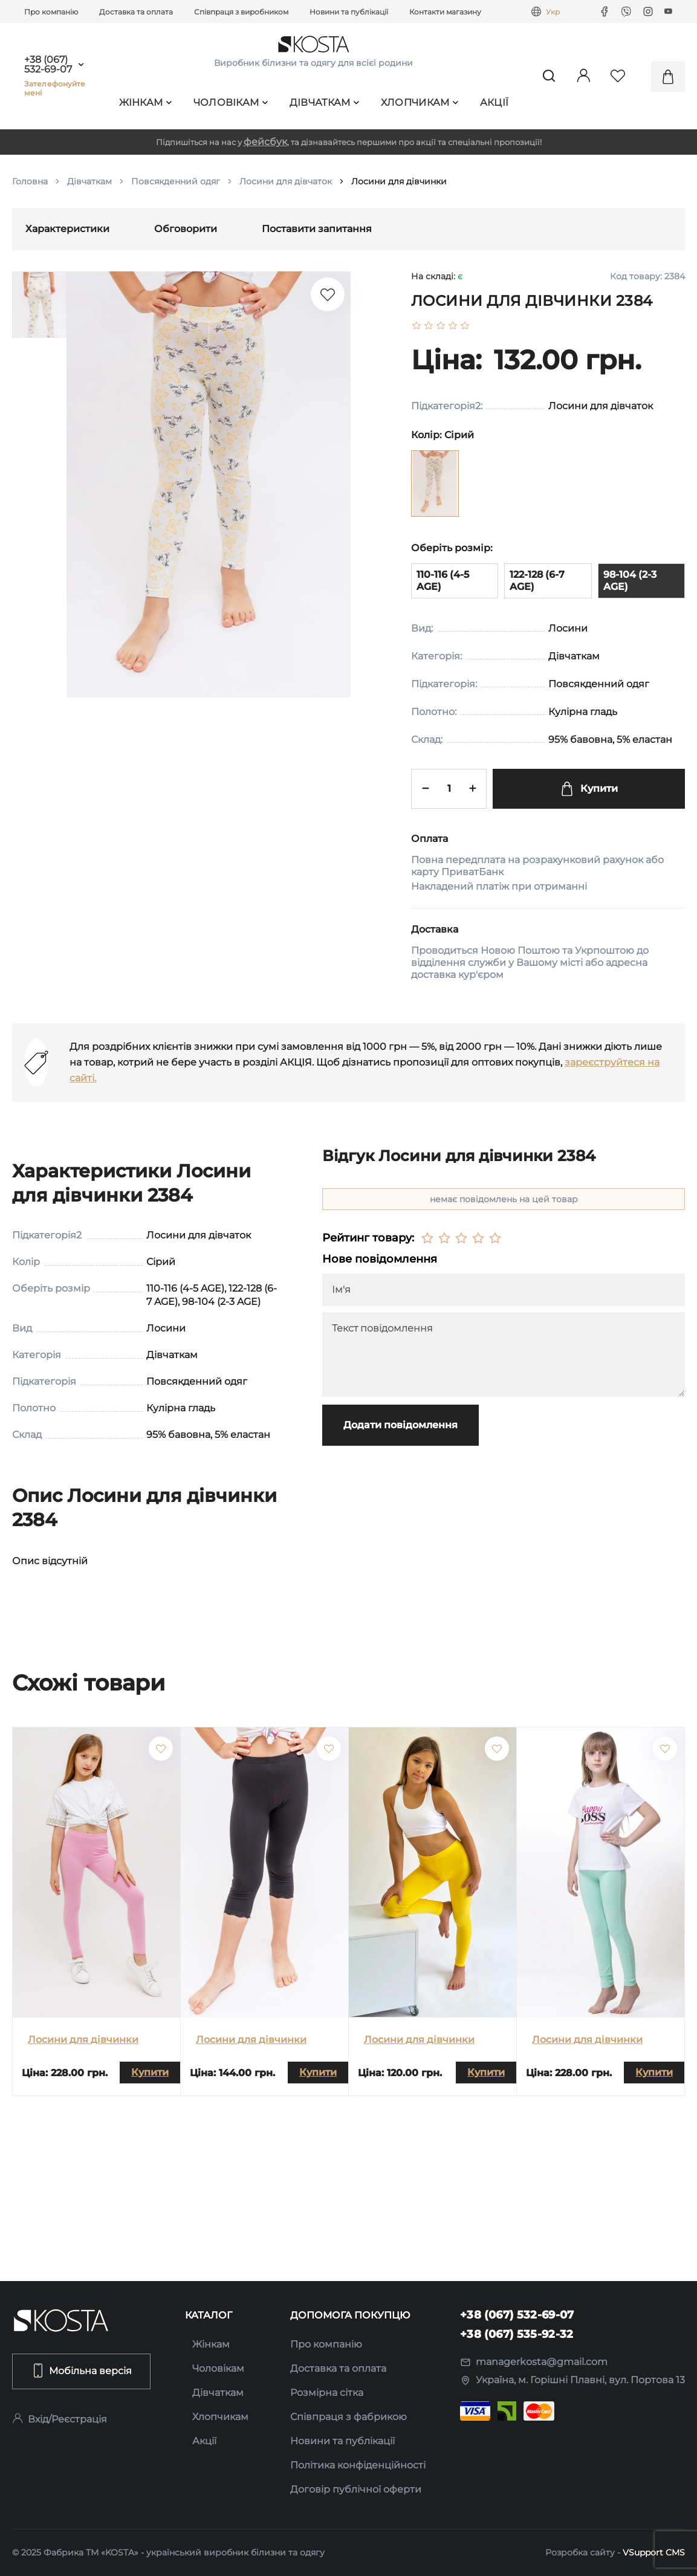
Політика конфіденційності (358, 2465)
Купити (589, 789)
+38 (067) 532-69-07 (48, 64)
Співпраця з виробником (241, 11)
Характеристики (67, 229)
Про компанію (51, 11)
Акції (494, 102)
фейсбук (265, 141)
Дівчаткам (325, 102)
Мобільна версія (81, 2370)
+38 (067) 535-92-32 (517, 2334)
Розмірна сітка (326, 2392)
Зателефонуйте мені (55, 88)
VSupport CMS (654, 2552)
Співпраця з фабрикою (348, 2416)
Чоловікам (230, 102)
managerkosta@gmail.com (534, 2361)
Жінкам (145, 102)
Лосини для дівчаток (285, 181)
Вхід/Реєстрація (59, 2419)
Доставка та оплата (136, 11)
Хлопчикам (420, 102)
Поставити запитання (317, 229)
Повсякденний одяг (175, 181)
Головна (30, 181)
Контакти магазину (445, 11)
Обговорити (185, 229)
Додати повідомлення (400, 1425)
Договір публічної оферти (355, 2489)
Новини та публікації (349, 11)
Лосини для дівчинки (83, 2039)
